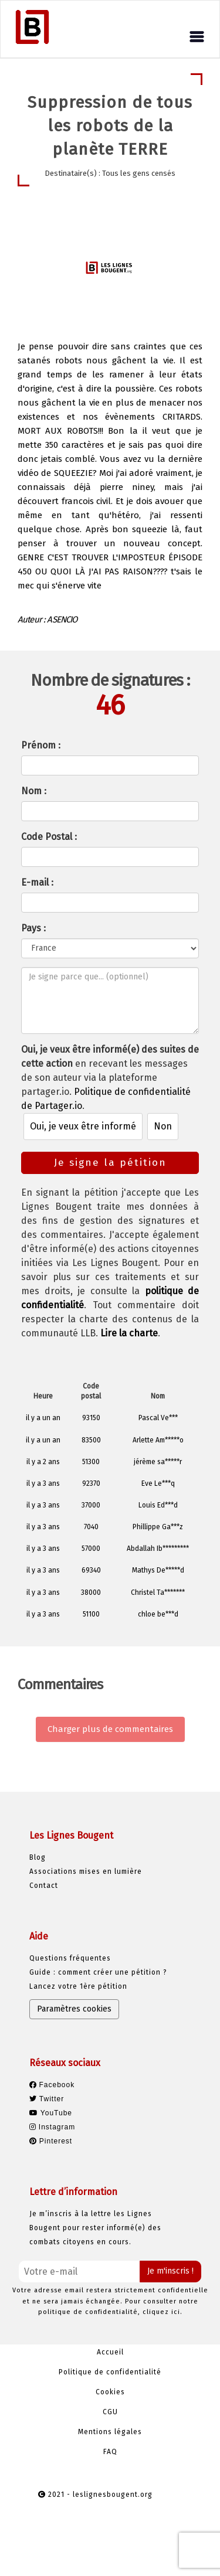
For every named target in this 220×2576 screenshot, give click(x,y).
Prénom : (40, 745)
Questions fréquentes (70, 1958)
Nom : (33, 791)
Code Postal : (49, 836)
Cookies (110, 2392)
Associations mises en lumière (85, 1871)
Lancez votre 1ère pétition (78, 1986)
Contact (43, 1885)
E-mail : (37, 882)
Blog (37, 1857)
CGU (110, 2412)
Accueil (110, 2352)
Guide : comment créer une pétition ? (98, 1972)
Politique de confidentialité (110, 2372)
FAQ (110, 2452)
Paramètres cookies (74, 2009)
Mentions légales (110, 2432)
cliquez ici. (162, 2312)
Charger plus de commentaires (110, 1729)
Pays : (33, 928)
